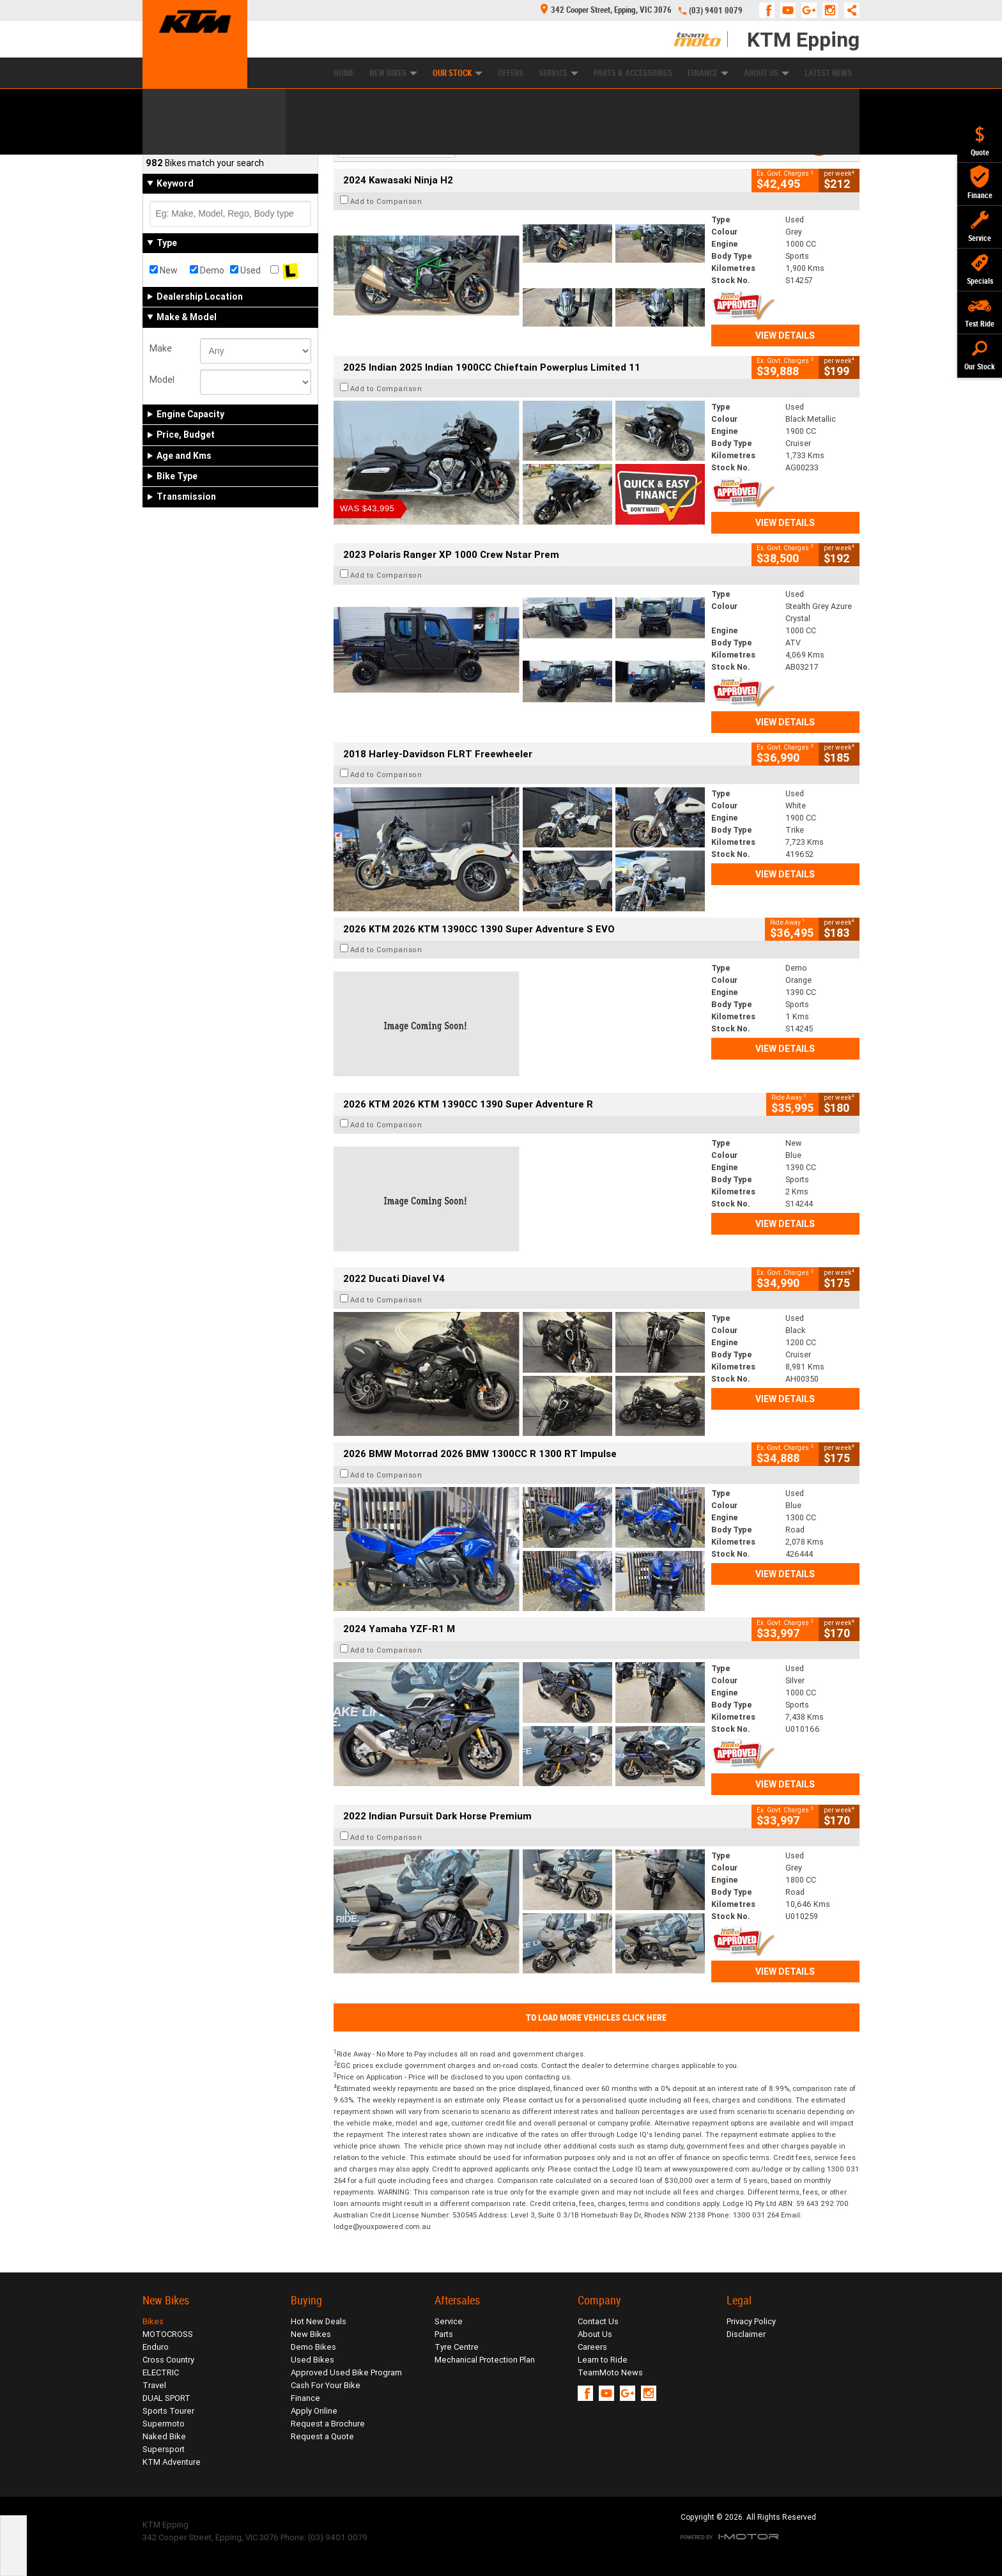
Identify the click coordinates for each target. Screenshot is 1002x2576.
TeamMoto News (610, 2372)
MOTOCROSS (168, 2334)
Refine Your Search (192, 140)
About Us (766, 73)
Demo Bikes (313, 2346)
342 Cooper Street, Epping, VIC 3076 (606, 10)
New (164, 270)
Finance (708, 73)
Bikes (153, 2321)
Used (245, 270)
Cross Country (168, 2359)
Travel (154, 2385)
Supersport (164, 2449)
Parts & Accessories (633, 73)
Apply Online (314, 2410)
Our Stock (457, 73)
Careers (592, 2346)
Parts (444, 2334)
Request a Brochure (328, 2423)
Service (558, 73)
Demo (207, 270)
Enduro (156, 2346)
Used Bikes (312, 2359)
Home (344, 73)
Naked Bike (164, 2436)
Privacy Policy (751, 2321)
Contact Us (598, 2321)
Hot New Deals (318, 2321)
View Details (785, 335)
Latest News (828, 73)
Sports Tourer (168, 2410)
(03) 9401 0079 (716, 10)
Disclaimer (746, 2334)
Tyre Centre (457, 2346)
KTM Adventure (172, 2461)
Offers (510, 73)
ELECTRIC (161, 2372)
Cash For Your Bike (325, 2385)
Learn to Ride (603, 2359)
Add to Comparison (386, 201)
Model (162, 379)
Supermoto (164, 2423)
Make (161, 348)
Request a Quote (322, 2436)
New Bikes (393, 73)
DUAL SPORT (166, 2398)
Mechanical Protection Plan (485, 2359)
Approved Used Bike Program (346, 2372)
